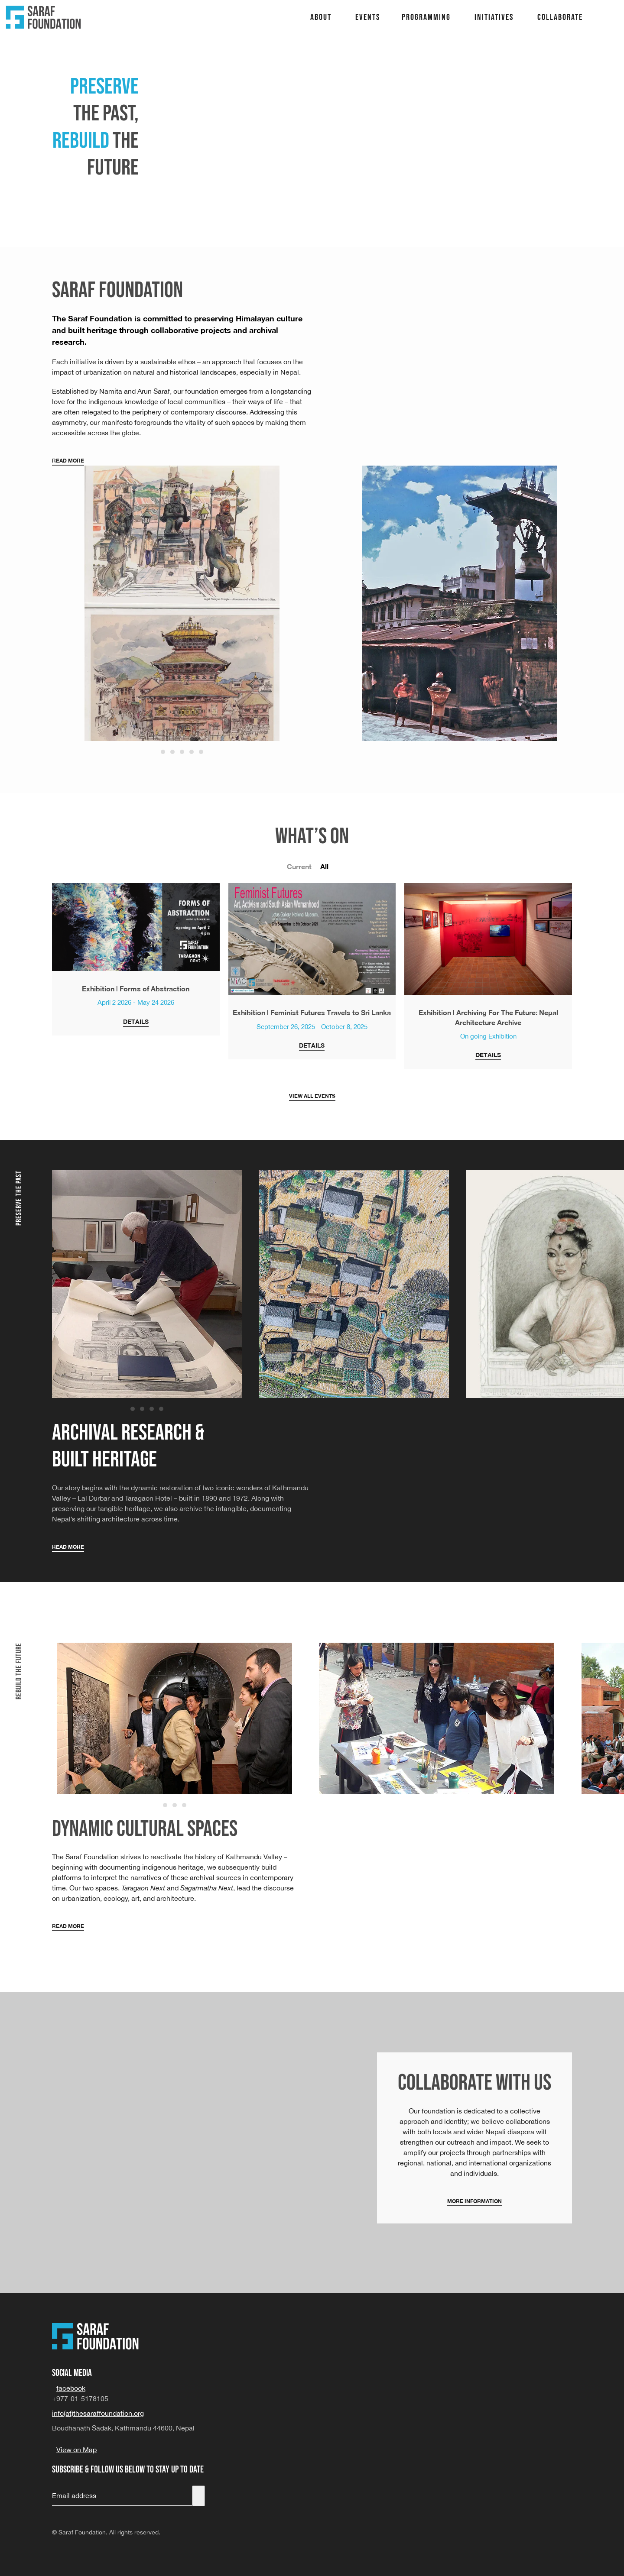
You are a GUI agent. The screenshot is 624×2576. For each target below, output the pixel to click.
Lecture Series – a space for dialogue (610, 61)
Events (367, 17)
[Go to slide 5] (201, 752)
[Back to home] (43, 17)
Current (299, 866)
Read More (68, 460)
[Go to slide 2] (172, 752)
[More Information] (474, 2137)
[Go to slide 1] (163, 752)
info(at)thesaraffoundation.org (98, 2413)
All (324, 866)
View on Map (76, 2449)
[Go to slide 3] (182, 752)
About (321, 17)
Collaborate (560, 17)
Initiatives (494, 17)
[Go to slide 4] (191, 752)
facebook (70, 2388)
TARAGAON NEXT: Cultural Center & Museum (610, 7)
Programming (426, 17)
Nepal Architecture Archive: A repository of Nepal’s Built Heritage (610, 43)
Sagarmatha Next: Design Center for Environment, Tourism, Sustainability (610, 25)
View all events (312, 1096)
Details (136, 1021)
